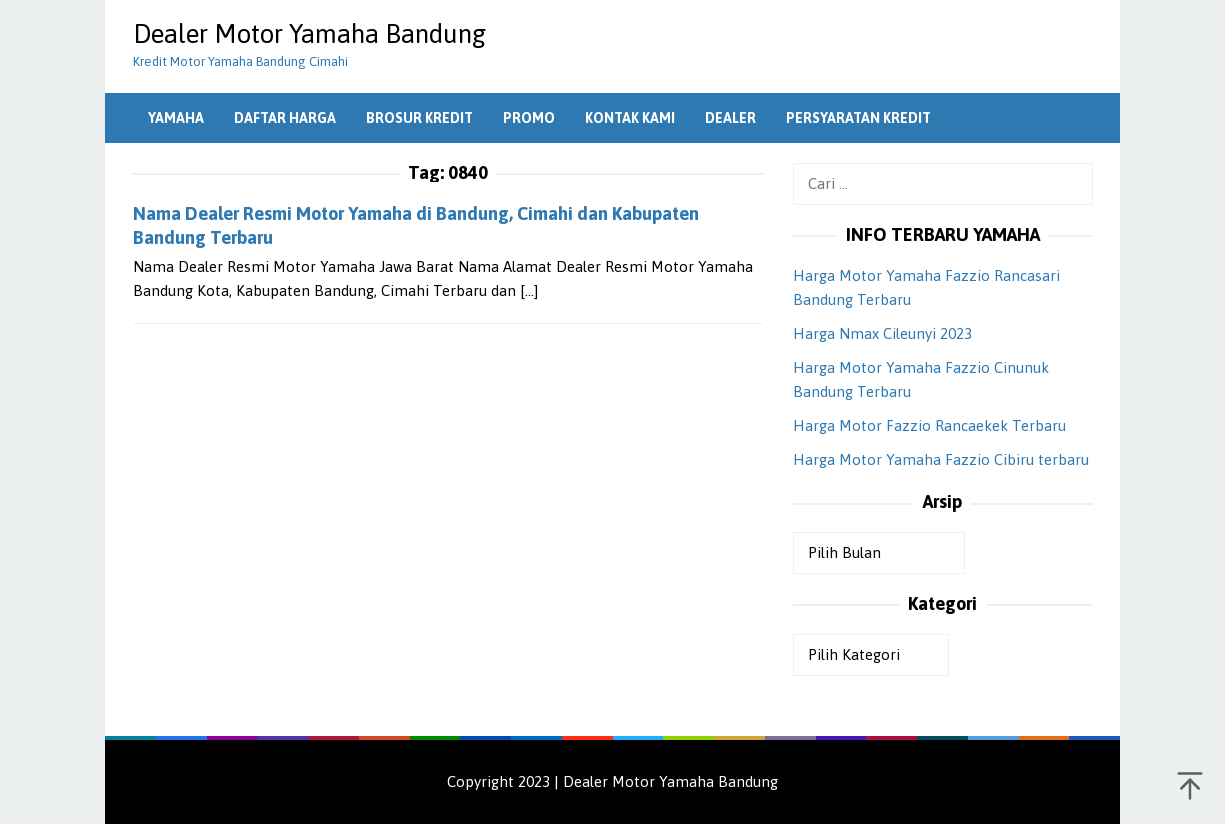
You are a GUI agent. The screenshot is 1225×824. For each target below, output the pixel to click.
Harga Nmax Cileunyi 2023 (882, 333)
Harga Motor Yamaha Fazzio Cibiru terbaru (941, 459)
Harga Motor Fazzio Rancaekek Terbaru (929, 425)
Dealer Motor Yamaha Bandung (309, 34)
